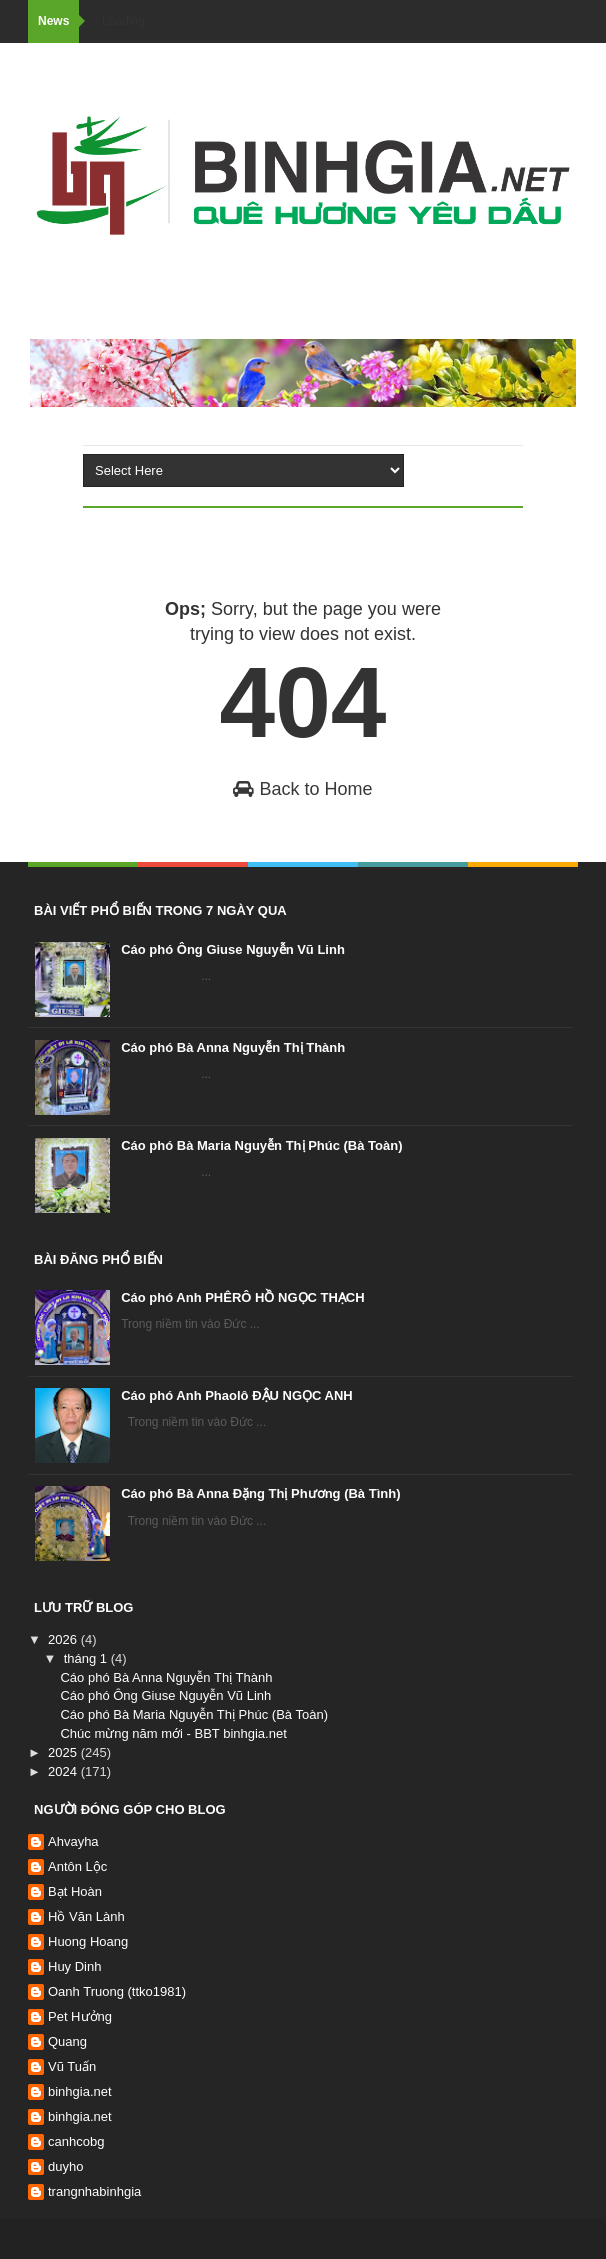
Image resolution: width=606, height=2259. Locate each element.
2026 (64, 1639)
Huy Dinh (74, 1966)
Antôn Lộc (77, 1866)
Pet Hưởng (80, 2016)
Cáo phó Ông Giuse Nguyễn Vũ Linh (233, 949)
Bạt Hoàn (75, 1891)
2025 (64, 1752)
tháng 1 (87, 1658)
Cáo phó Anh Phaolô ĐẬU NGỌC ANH (237, 1395)
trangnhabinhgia (94, 2191)
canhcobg (76, 2141)
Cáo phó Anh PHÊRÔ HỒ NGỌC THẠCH (242, 1297)
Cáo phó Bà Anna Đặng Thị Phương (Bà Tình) (260, 1493)
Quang (67, 2041)
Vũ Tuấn (72, 2066)
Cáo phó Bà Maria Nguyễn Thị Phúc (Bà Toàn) (261, 1145)
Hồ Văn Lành (86, 1916)
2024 (64, 1771)
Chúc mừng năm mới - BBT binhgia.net (173, 1733)
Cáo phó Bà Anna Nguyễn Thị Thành (233, 1047)
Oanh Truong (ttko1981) (117, 1991)
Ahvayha (73, 1841)
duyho (65, 2166)
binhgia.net (80, 2091)
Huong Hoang (88, 1941)
